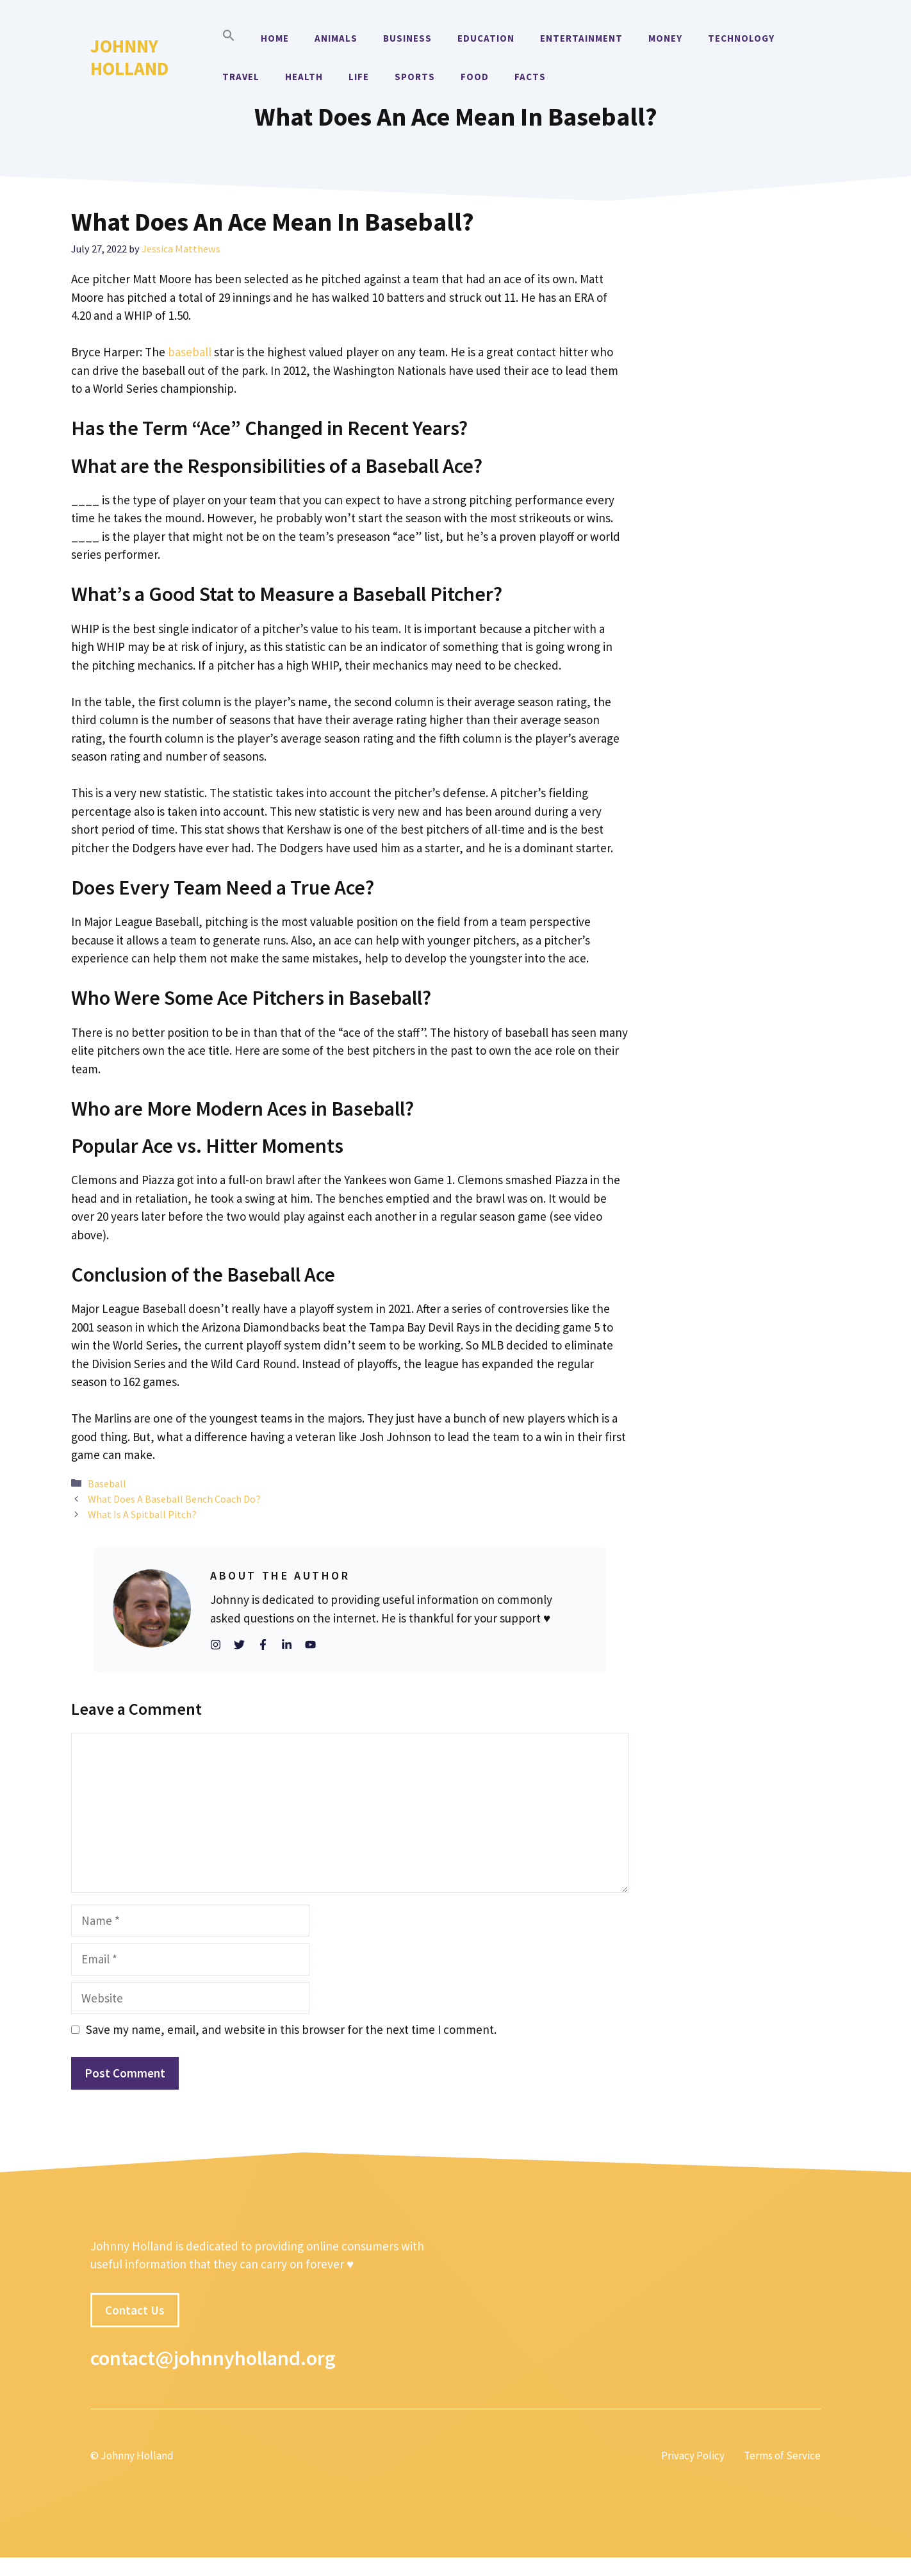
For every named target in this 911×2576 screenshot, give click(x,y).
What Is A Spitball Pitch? (142, 1514)
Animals (336, 38)
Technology (741, 38)
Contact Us (135, 2310)
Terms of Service (782, 2455)
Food (475, 76)
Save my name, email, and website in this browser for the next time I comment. (291, 2029)
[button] (228, 38)
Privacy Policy (693, 2455)
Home (275, 38)
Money (665, 38)
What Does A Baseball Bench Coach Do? (174, 1498)
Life (359, 76)
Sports (415, 76)
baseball (189, 351)
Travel (240, 76)
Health (304, 76)
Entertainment (581, 38)
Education (485, 38)
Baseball (107, 1483)
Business (407, 38)
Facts (530, 76)
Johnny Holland (129, 57)
